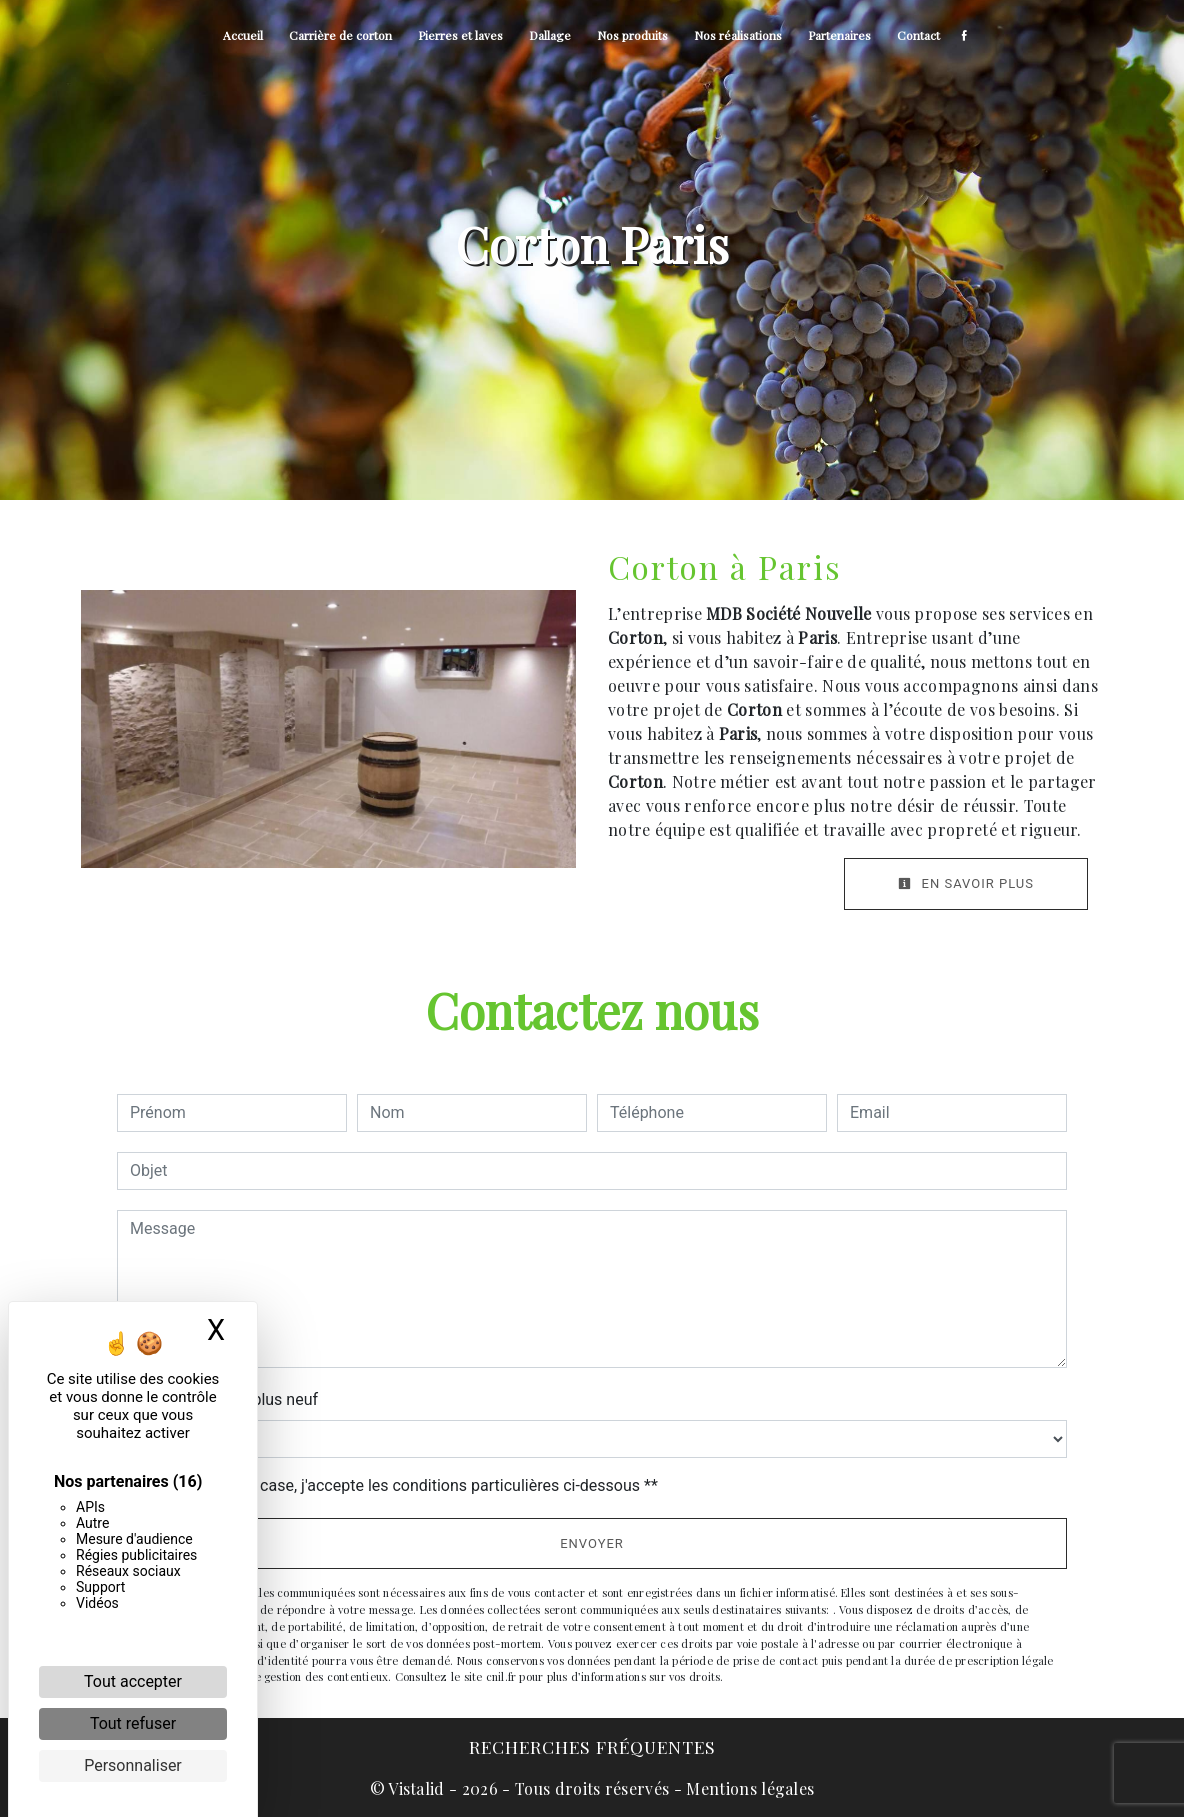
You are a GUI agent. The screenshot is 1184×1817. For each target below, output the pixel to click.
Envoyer (592, 1543)
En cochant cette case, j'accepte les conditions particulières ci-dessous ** (397, 1485)
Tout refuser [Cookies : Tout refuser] (133, 1723)
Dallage (550, 35)
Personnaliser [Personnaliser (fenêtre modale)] (133, 1765)
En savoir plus (966, 883)
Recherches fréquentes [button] (592, 1746)
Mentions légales (748, 1788)
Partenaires (839, 35)
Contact (918, 35)
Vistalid (416, 1788)
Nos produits (632, 35)
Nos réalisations (738, 35)
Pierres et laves (460, 35)
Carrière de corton (340, 35)
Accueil (243, 35)
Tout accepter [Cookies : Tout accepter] (133, 1681)
